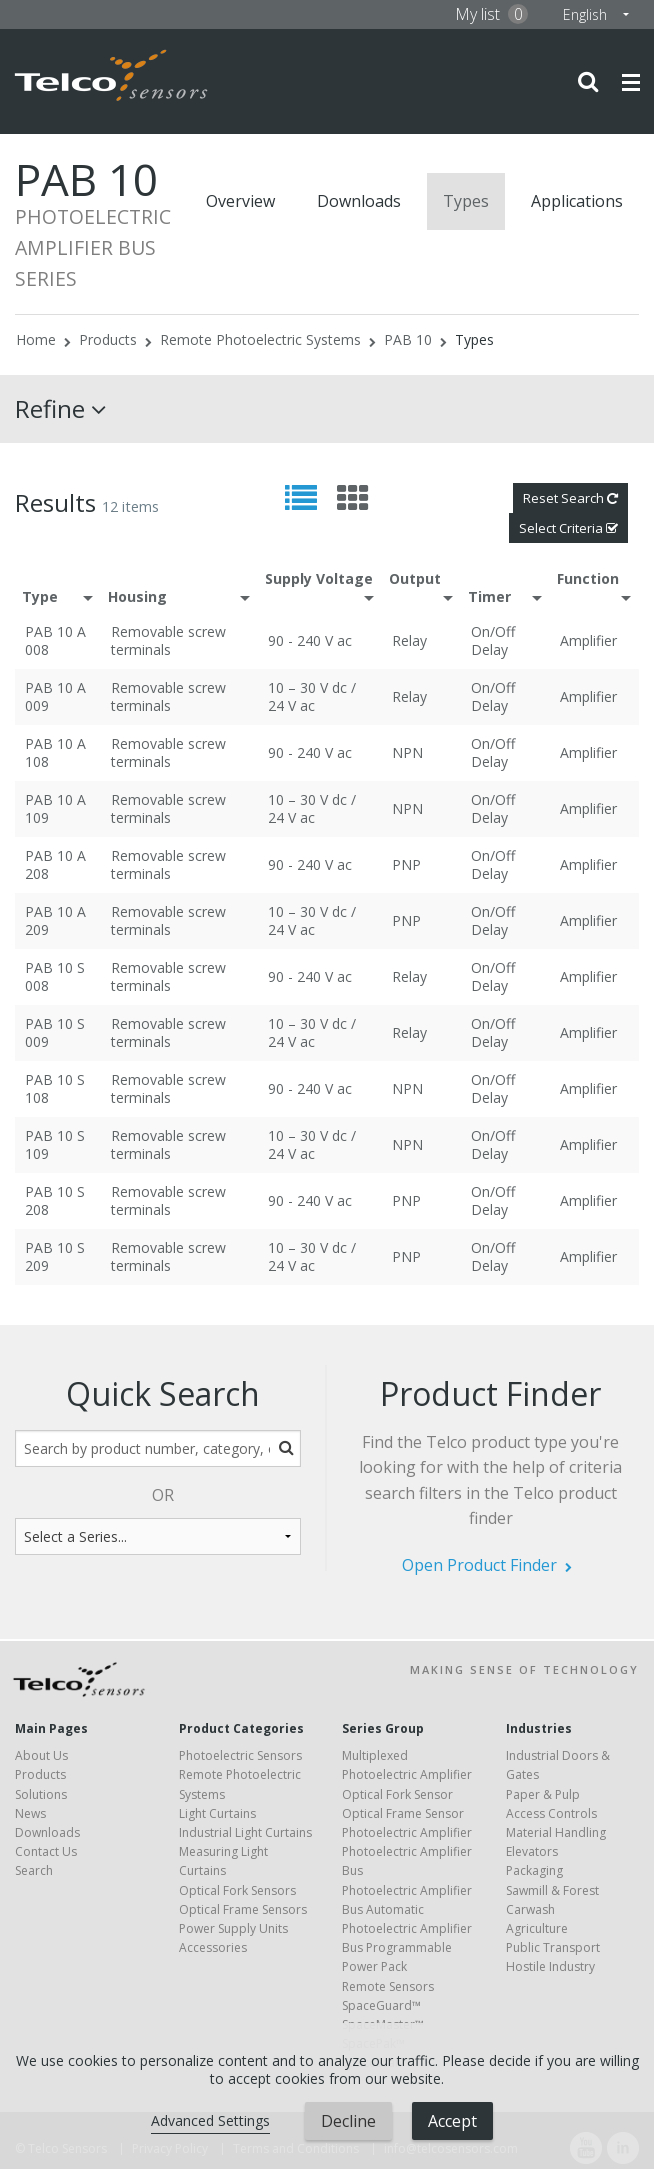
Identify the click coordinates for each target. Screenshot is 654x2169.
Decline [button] (348, 2121)
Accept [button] (452, 2121)
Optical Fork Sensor (397, 1794)
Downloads (359, 201)
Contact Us (46, 1851)
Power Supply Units (233, 1928)
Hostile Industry (550, 1966)
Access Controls (551, 1813)
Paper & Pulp (543, 1794)
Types (466, 201)
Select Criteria (568, 528)
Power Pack (374, 1966)
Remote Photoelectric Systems (260, 339)
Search (34, 1870)
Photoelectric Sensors (240, 1755)
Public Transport (553, 1947)
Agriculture (537, 1928)
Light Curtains (217, 1813)
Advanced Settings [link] (210, 2120)
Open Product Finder (479, 1565)
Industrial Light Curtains (245, 1832)
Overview (240, 201)
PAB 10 (408, 339)
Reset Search (570, 498)
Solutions (41, 1794)
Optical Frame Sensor (403, 1813)
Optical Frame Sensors (243, 1909)
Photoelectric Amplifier (407, 1832)
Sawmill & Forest (552, 1890)
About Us (41, 1755)
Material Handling (556, 1832)
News (30, 1813)
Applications (577, 201)
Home (36, 339)
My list (491, 14)
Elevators (532, 1851)
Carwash (530, 1909)
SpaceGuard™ (381, 2005)
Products (108, 339)
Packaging (534, 1870)
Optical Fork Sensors (237, 1890)
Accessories (213, 1947)
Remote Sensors (388, 1986)
